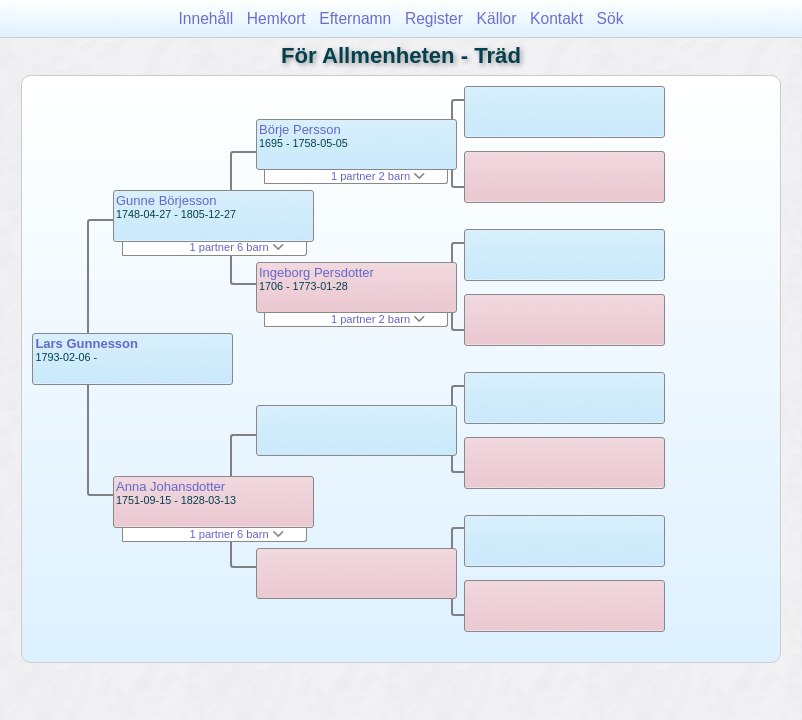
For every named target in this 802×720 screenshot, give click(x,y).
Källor (497, 18)
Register (434, 18)
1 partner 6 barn (236, 247)
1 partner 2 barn (378, 176)
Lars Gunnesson (86, 343)
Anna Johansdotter (170, 486)
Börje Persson (300, 129)
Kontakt (556, 18)
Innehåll (206, 18)
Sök (610, 18)
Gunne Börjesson (166, 200)
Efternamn (355, 18)
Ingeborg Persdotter (316, 272)
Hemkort (276, 18)
